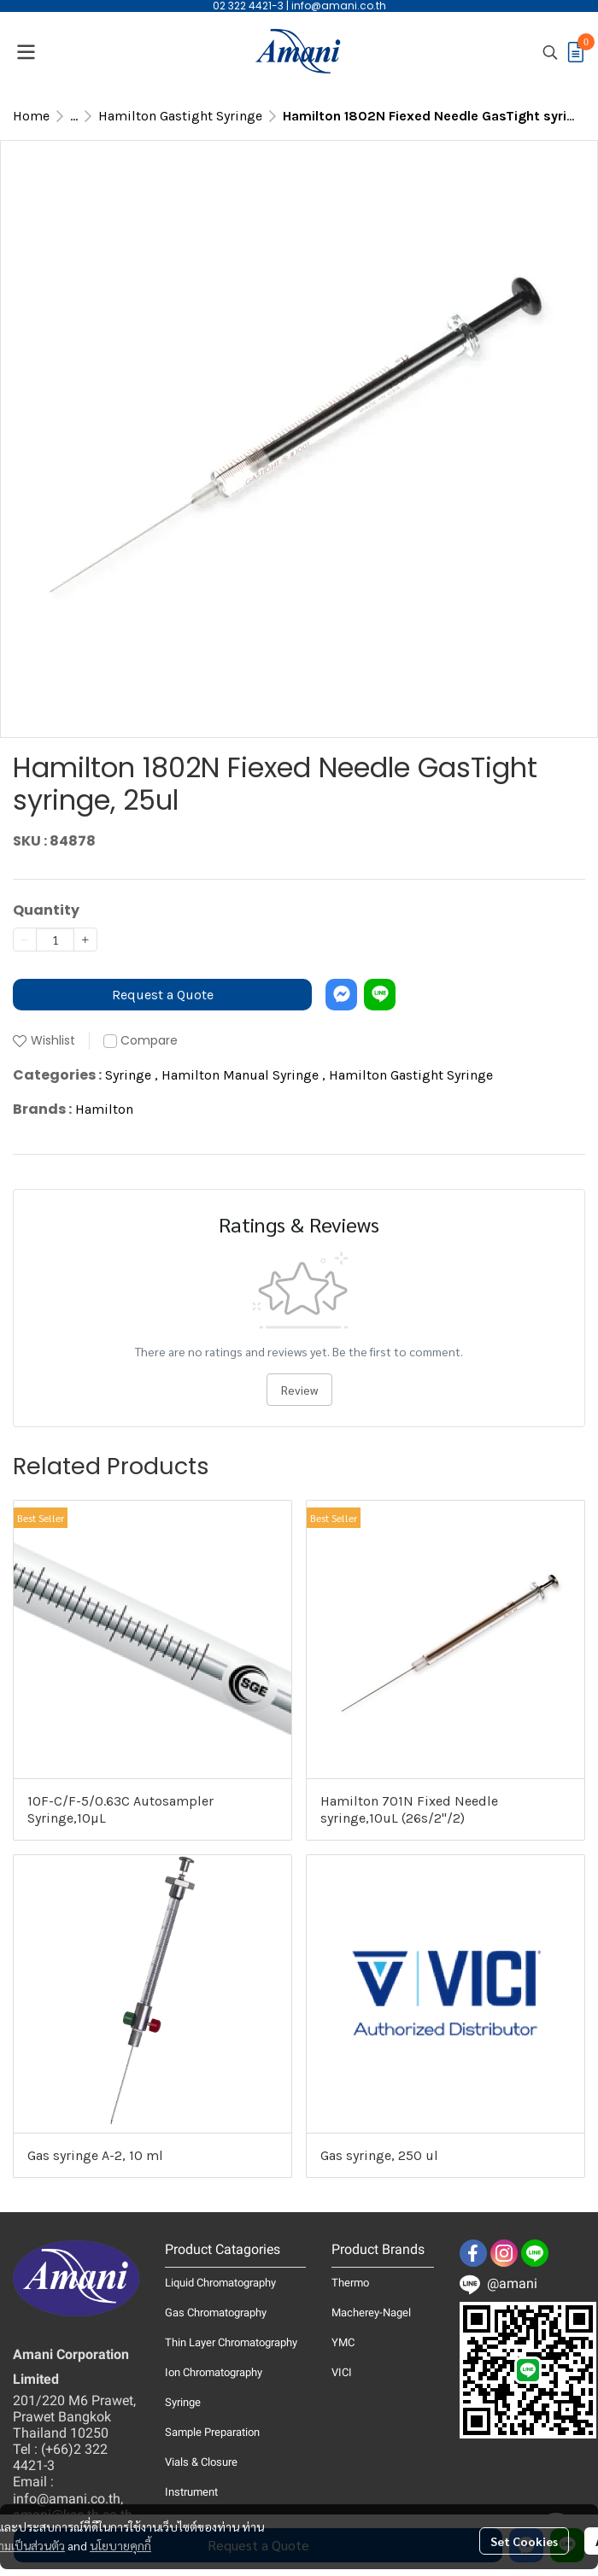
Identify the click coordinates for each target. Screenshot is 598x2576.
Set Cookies (524, 2541)
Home (31, 116)
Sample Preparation (212, 2432)
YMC (343, 2342)
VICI (341, 2372)
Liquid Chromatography (220, 2282)
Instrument (191, 2491)
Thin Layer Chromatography (231, 2342)
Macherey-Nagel (371, 2312)
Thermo (350, 2282)
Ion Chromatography (213, 2372)
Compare (149, 1040)
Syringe (131, 1075)
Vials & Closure (201, 2462)
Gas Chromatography (216, 2312)
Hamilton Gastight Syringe (180, 116)
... (74, 116)
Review (299, 1389)
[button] (550, 52)
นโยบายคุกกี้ (120, 2545)
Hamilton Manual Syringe (243, 1075)
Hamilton (104, 1109)
